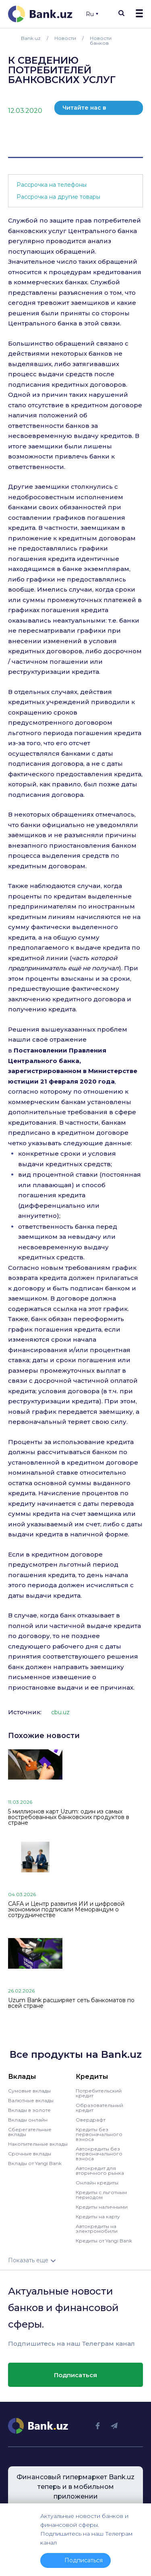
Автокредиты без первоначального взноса (99, 2153)
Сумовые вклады (29, 2091)
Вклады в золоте (29, 2110)
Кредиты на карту (98, 2216)
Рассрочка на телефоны (52, 184)
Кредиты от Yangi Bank (104, 2241)
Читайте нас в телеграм (84, 109)
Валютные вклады (31, 2100)
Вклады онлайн (28, 2120)
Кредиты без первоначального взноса (99, 2134)
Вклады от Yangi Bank (35, 2163)
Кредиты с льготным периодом (101, 2194)
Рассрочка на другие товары (58, 196)
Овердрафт (90, 2120)
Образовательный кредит (99, 2107)
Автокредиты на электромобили (97, 2228)
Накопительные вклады (38, 2144)
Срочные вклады (29, 2154)
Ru (92, 14)
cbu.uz (60, 1712)
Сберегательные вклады (30, 2131)
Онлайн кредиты (97, 2183)
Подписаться (75, 2375)
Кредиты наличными (102, 2207)
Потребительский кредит (99, 2093)
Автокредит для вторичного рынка (100, 2170)
